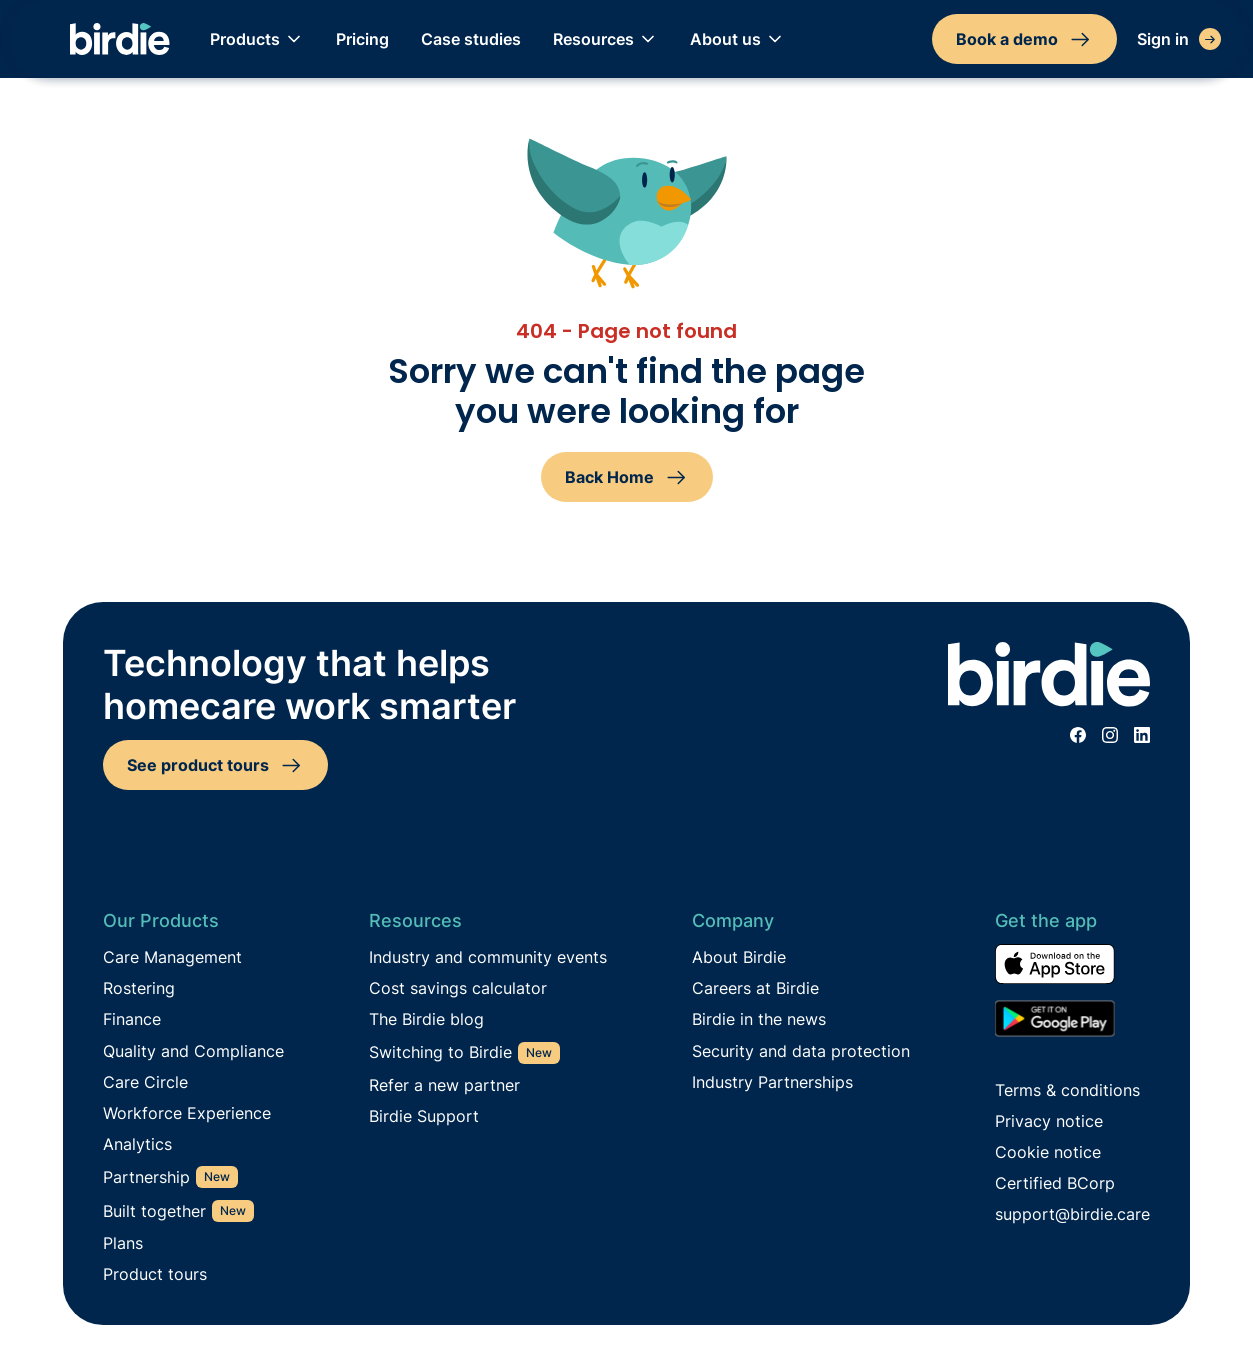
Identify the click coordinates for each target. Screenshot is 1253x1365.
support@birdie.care (1072, 1214)
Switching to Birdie (440, 1052)
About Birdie (739, 957)
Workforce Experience (187, 1113)
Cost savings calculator (458, 988)
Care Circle (145, 1082)
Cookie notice (1048, 1152)
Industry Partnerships (772, 1082)
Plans (123, 1243)
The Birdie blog (426, 1019)
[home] (120, 39)
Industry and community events (488, 957)
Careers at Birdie (755, 988)
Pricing (362, 39)
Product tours (155, 1274)
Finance (132, 1019)
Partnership (146, 1177)
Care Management (172, 957)
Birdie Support (424, 1116)
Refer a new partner (444, 1085)
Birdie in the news (759, 1019)
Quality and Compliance (193, 1051)
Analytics (137, 1144)
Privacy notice (1049, 1121)
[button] (257, 39)
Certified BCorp (1055, 1183)
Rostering (139, 988)
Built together (154, 1211)
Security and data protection (801, 1051)
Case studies (471, 39)
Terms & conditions (1067, 1090)
